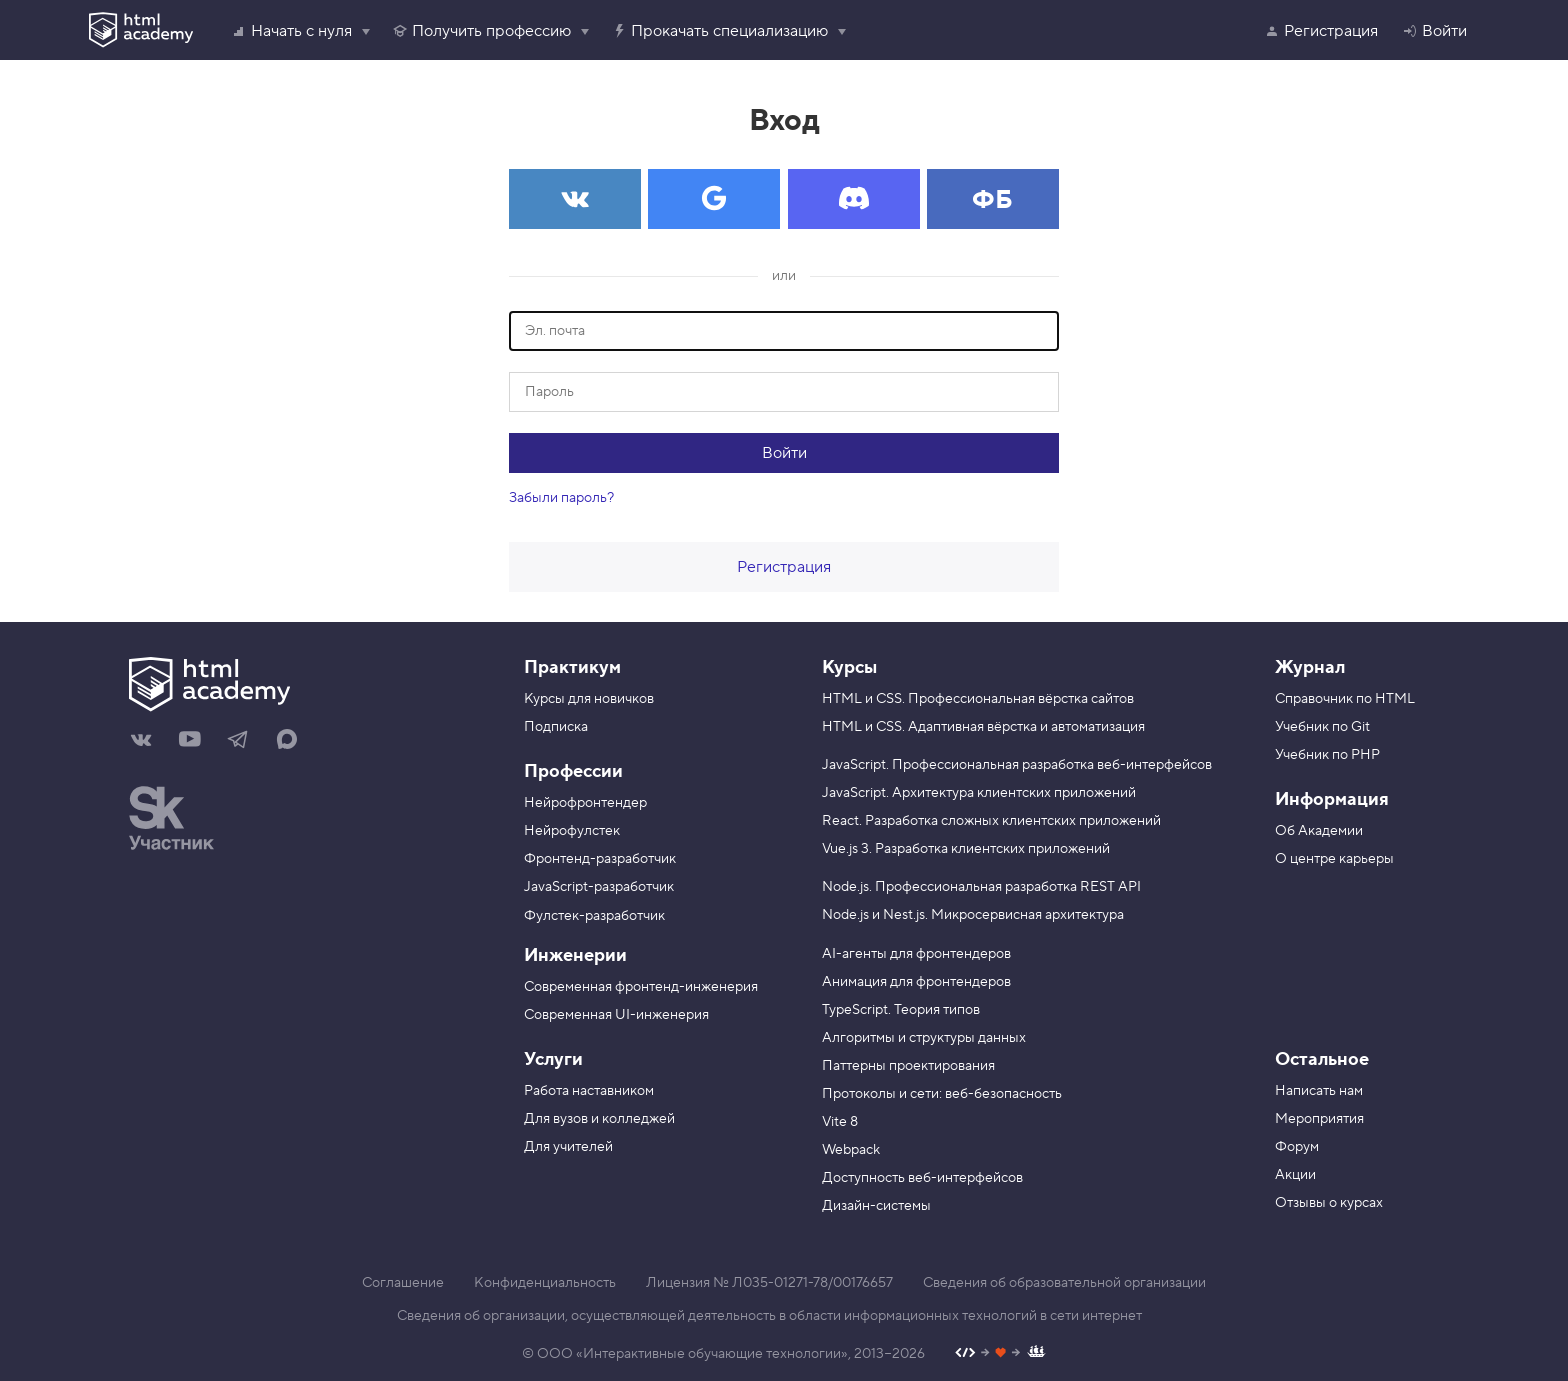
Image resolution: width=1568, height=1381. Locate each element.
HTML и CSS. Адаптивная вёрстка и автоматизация (983, 727)
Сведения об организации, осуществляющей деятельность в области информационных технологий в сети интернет (769, 1316)
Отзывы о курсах (1329, 1203)
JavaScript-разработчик (599, 887)
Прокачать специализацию (719, 31)
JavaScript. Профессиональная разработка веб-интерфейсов (1017, 765)
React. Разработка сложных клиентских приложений (991, 821)
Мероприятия (1319, 1119)
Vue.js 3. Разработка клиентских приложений (966, 849)
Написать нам (1319, 1091)
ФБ (992, 200)
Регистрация (1321, 31)
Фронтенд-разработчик (600, 859)
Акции (1295, 1175)
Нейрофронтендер (585, 803)
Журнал (1310, 667)
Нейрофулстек (572, 831)
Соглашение (403, 1283)
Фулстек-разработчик (594, 916)
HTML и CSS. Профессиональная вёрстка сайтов (978, 699)
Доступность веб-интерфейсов (922, 1178)
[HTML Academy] (141, 30)
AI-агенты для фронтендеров (916, 954)
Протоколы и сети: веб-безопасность (942, 1094)
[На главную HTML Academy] (301, 687)
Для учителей (568, 1147)
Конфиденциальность (545, 1283)
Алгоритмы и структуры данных (924, 1038)
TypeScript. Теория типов (901, 1010)
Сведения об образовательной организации (1064, 1283)
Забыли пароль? (561, 498)
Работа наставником (589, 1091)
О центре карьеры (1334, 859)
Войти (1434, 31)
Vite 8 (840, 1122)
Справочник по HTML (1345, 699)
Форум (1297, 1147)
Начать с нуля (291, 31)
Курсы (849, 667)
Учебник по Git (1322, 727)
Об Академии (1319, 831)
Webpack (851, 1150)
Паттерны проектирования (908, 1066)
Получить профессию (481, 31)
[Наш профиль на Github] (1000, 1354)
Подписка (556, 727)
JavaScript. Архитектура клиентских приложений (979, 793)
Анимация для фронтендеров (916, 982)
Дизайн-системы (876, 1206)
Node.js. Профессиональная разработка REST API (981, 887)
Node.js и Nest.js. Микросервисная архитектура (973, 915)
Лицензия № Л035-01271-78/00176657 (769, 1283)
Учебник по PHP (1327, 755)
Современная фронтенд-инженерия (641, 987)
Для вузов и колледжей (599, 1119)
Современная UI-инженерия (616, 1015)
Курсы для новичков (589, 699)
